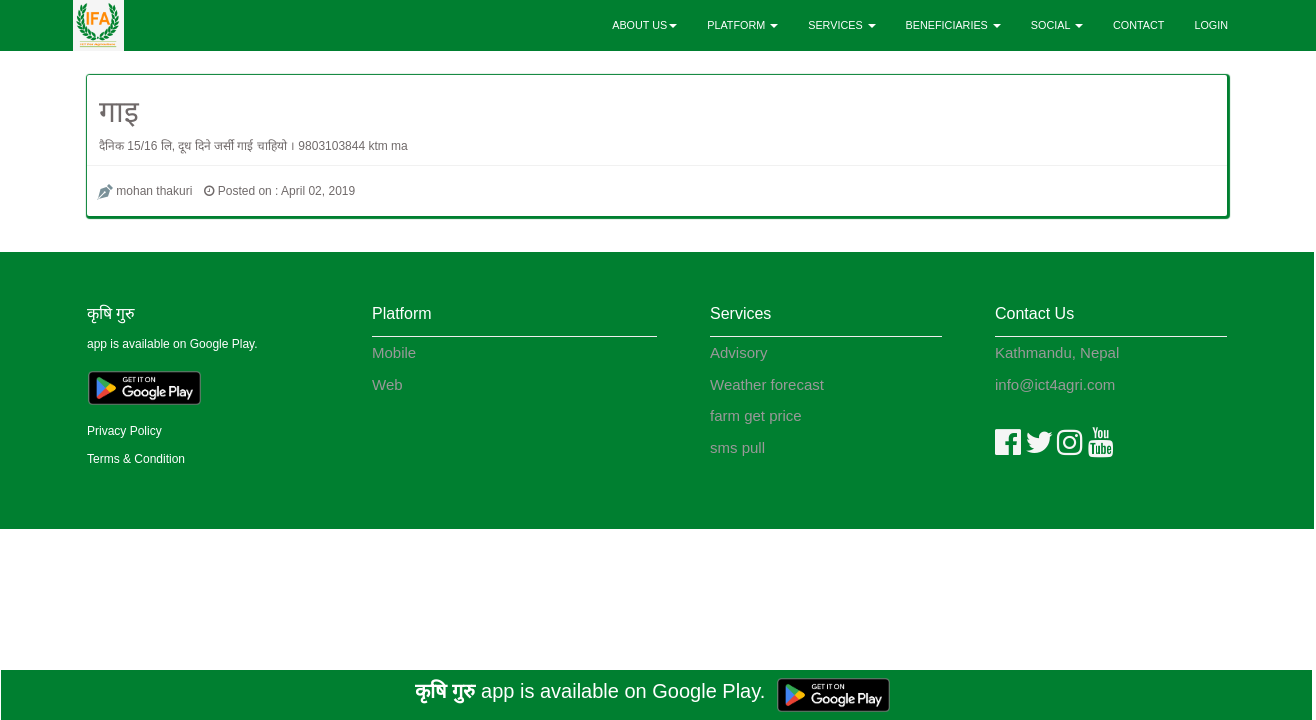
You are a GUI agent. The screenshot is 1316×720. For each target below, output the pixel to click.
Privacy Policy (124, 431)
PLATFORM (742, 25)
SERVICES (841, 25)
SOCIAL (1057, 25)
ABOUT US (644, 25)
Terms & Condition (136, 459)
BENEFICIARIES (953, 25)
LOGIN (1211, 25)
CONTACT (1138, 25)
